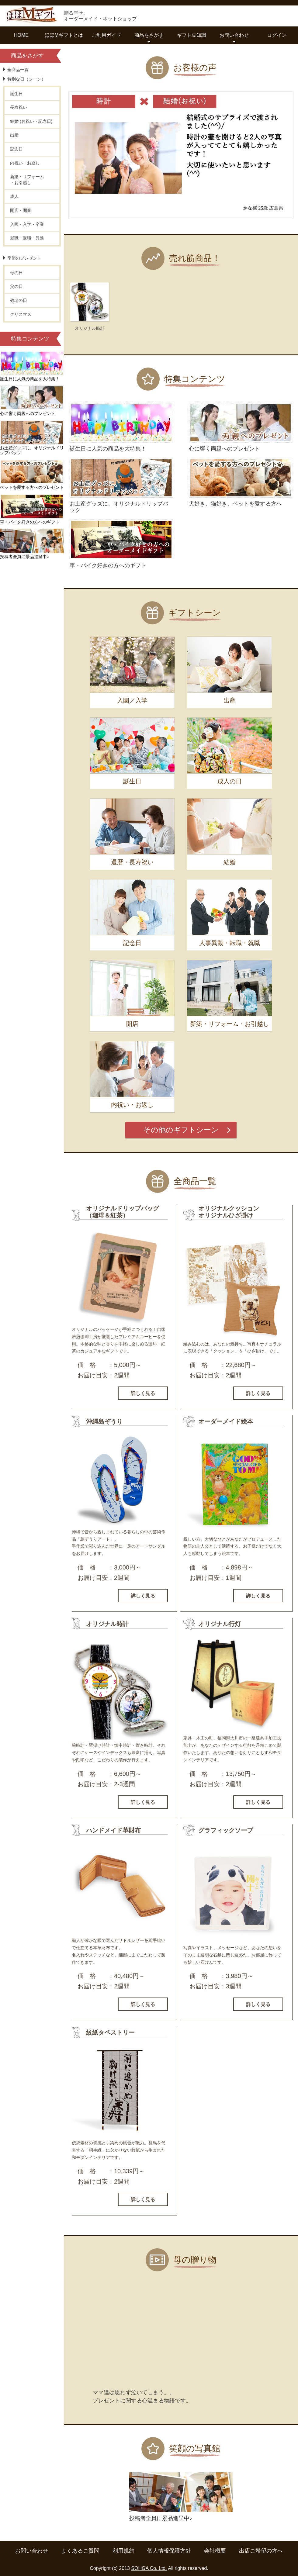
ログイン (276, 35)
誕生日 (16, 93)
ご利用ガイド (106, 35)
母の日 (16, 272)
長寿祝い (18, 107)
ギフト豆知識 (191, 35)
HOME (21, 35)
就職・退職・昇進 (27, 238)
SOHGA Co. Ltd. (149, 2568)
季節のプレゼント (24, 258)
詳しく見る (143, 1393)
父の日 (16, 286)
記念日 (16, 149)
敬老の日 (18, 300)
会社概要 (215, 2551)
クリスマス (20, 314)
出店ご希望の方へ (261, 2551)
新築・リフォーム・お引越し (27, 179)
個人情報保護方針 (169, 2551)
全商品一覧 (18, 69)
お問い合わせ (31, 2551)
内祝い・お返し (25, 163)
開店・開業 (20, 210)
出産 (14, 135)
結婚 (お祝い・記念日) (31, 121)
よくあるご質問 (80, 2551)
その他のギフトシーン (181, 1130)
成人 (14, 196)
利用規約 (123, 2551)
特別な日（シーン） (26, 79)
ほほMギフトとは (64, 35)
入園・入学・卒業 (27, 224)
